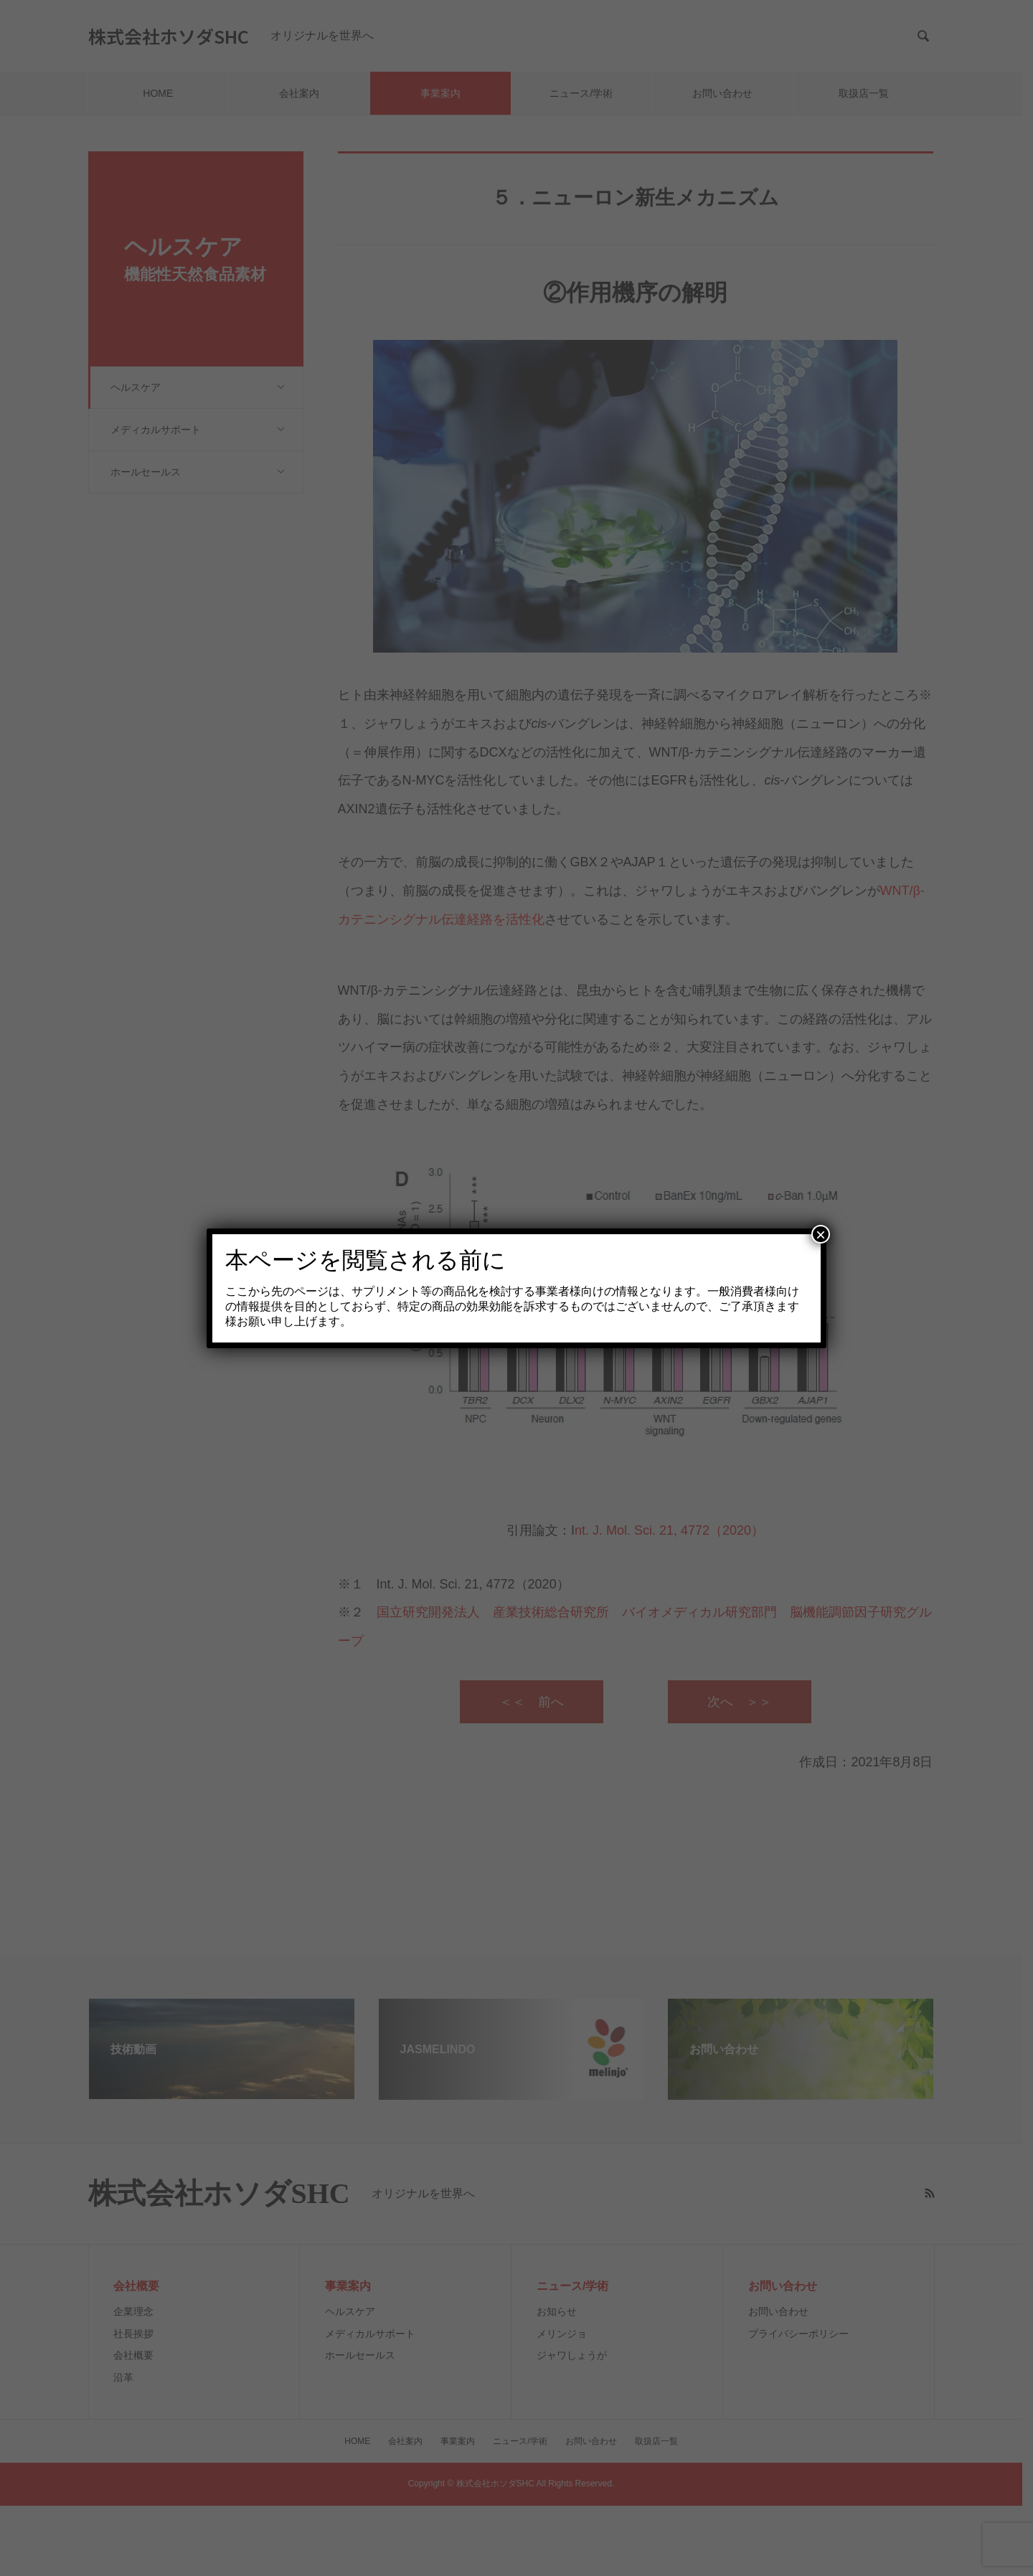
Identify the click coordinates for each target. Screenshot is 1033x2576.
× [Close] (821, 1234)
